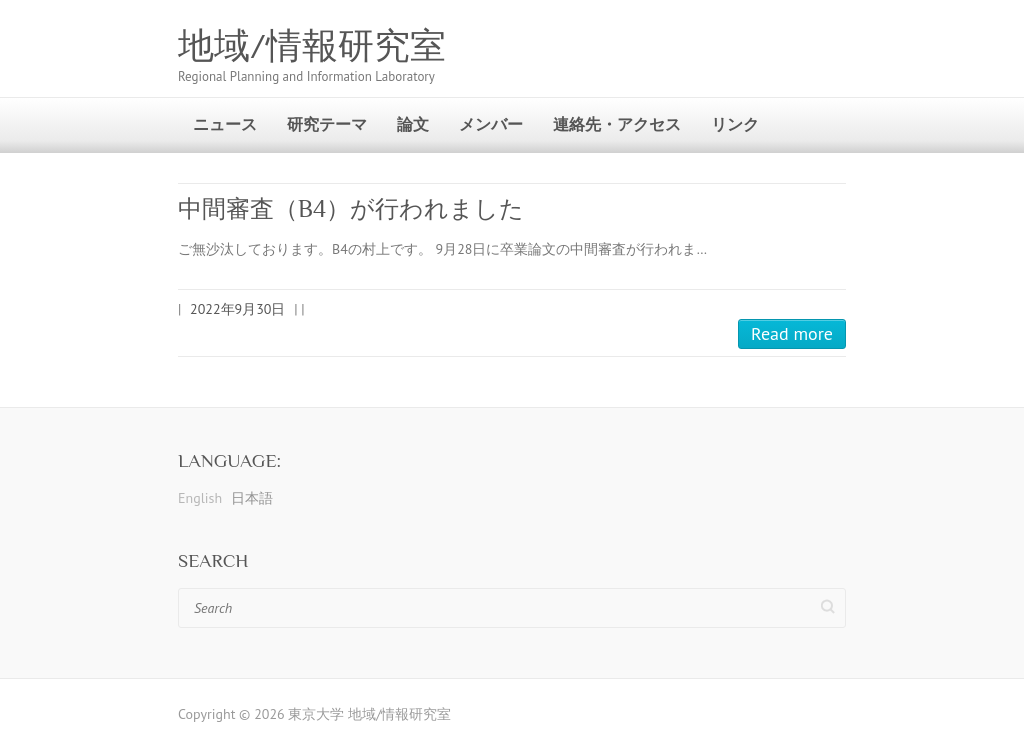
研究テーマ (327, 124)
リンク (735, 124)
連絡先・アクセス (617, 124)
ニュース (225, 124)
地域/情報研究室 (312, 46)
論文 (413, 124)
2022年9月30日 (237, 309)
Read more (792, 333)
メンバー (491, 124)
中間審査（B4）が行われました (351, 208)
